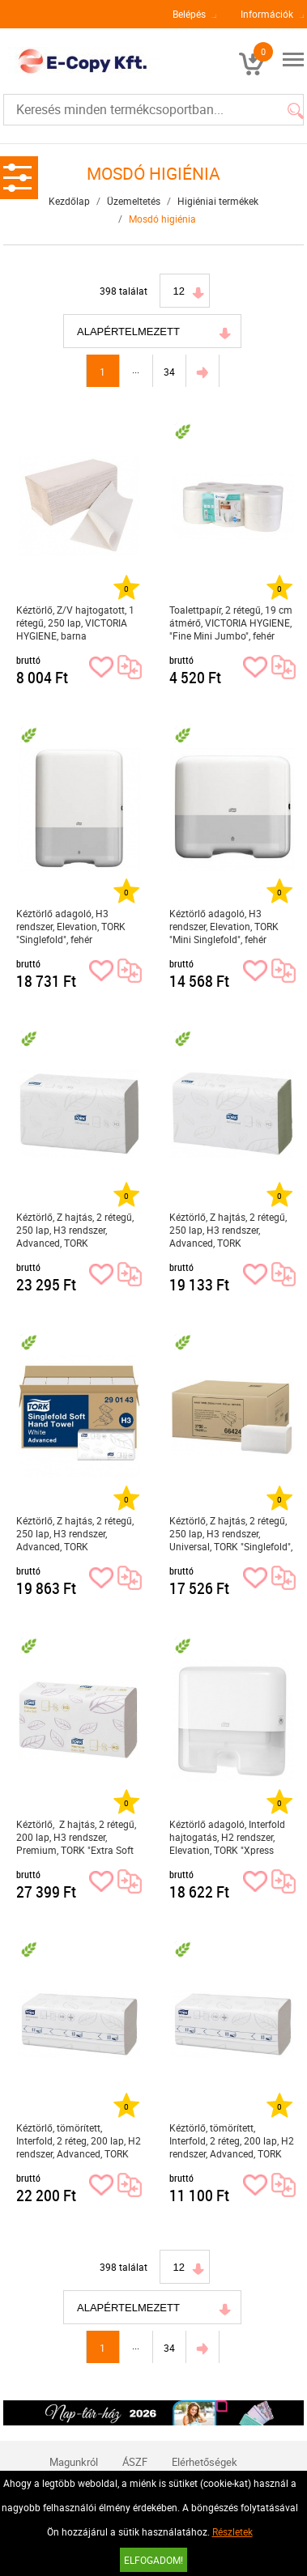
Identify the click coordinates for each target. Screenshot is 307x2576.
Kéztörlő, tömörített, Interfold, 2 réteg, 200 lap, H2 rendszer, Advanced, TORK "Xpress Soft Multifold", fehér (78, 2141)
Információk (267, 13)
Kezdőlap (69, 200)
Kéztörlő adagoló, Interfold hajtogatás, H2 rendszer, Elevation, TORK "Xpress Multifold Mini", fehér (227, 1837)
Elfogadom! (153, 2559)
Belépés (189, 13)
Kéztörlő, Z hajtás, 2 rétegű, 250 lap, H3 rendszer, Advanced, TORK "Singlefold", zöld (228, 1230)
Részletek (232, 2531)
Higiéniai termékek (217, 200)
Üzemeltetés (133, 200)
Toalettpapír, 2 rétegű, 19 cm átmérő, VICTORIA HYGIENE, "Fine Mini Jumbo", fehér (230, 622)
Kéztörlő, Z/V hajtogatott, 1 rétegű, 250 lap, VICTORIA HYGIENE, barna (75, 622)
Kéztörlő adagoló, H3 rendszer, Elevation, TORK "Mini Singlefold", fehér (224, 926)
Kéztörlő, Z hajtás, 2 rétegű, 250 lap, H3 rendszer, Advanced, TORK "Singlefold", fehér (75, 1230)
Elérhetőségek (204, 2462)
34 (169, 371)
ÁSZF (134, 2462)
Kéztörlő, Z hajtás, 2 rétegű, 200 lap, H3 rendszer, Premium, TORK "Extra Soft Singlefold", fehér (76, 1837)
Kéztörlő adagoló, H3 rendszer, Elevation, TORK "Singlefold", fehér (71, 926)
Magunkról (73, 2462)
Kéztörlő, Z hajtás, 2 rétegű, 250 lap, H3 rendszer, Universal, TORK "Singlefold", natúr (230, 1534)
